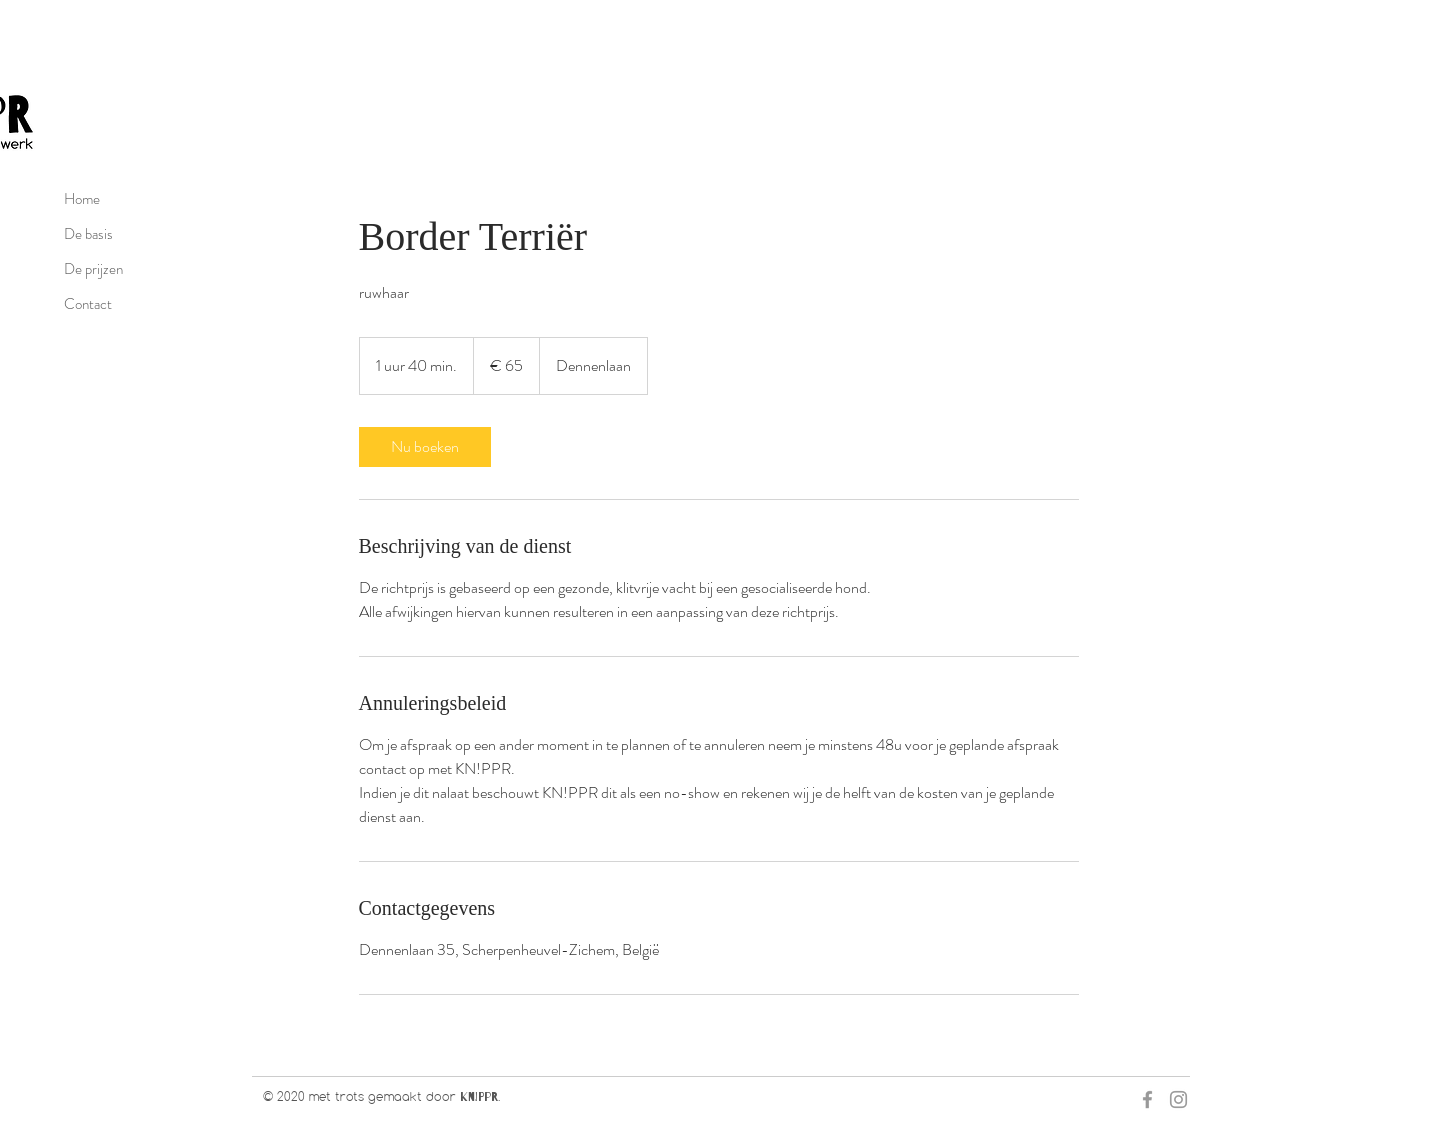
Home (82, 199)
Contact (88, 304)
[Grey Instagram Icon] (1178, 1099)
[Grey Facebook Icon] (1147, 1099)
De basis (88, 234)
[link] (425, 447)
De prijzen (93, 269)
